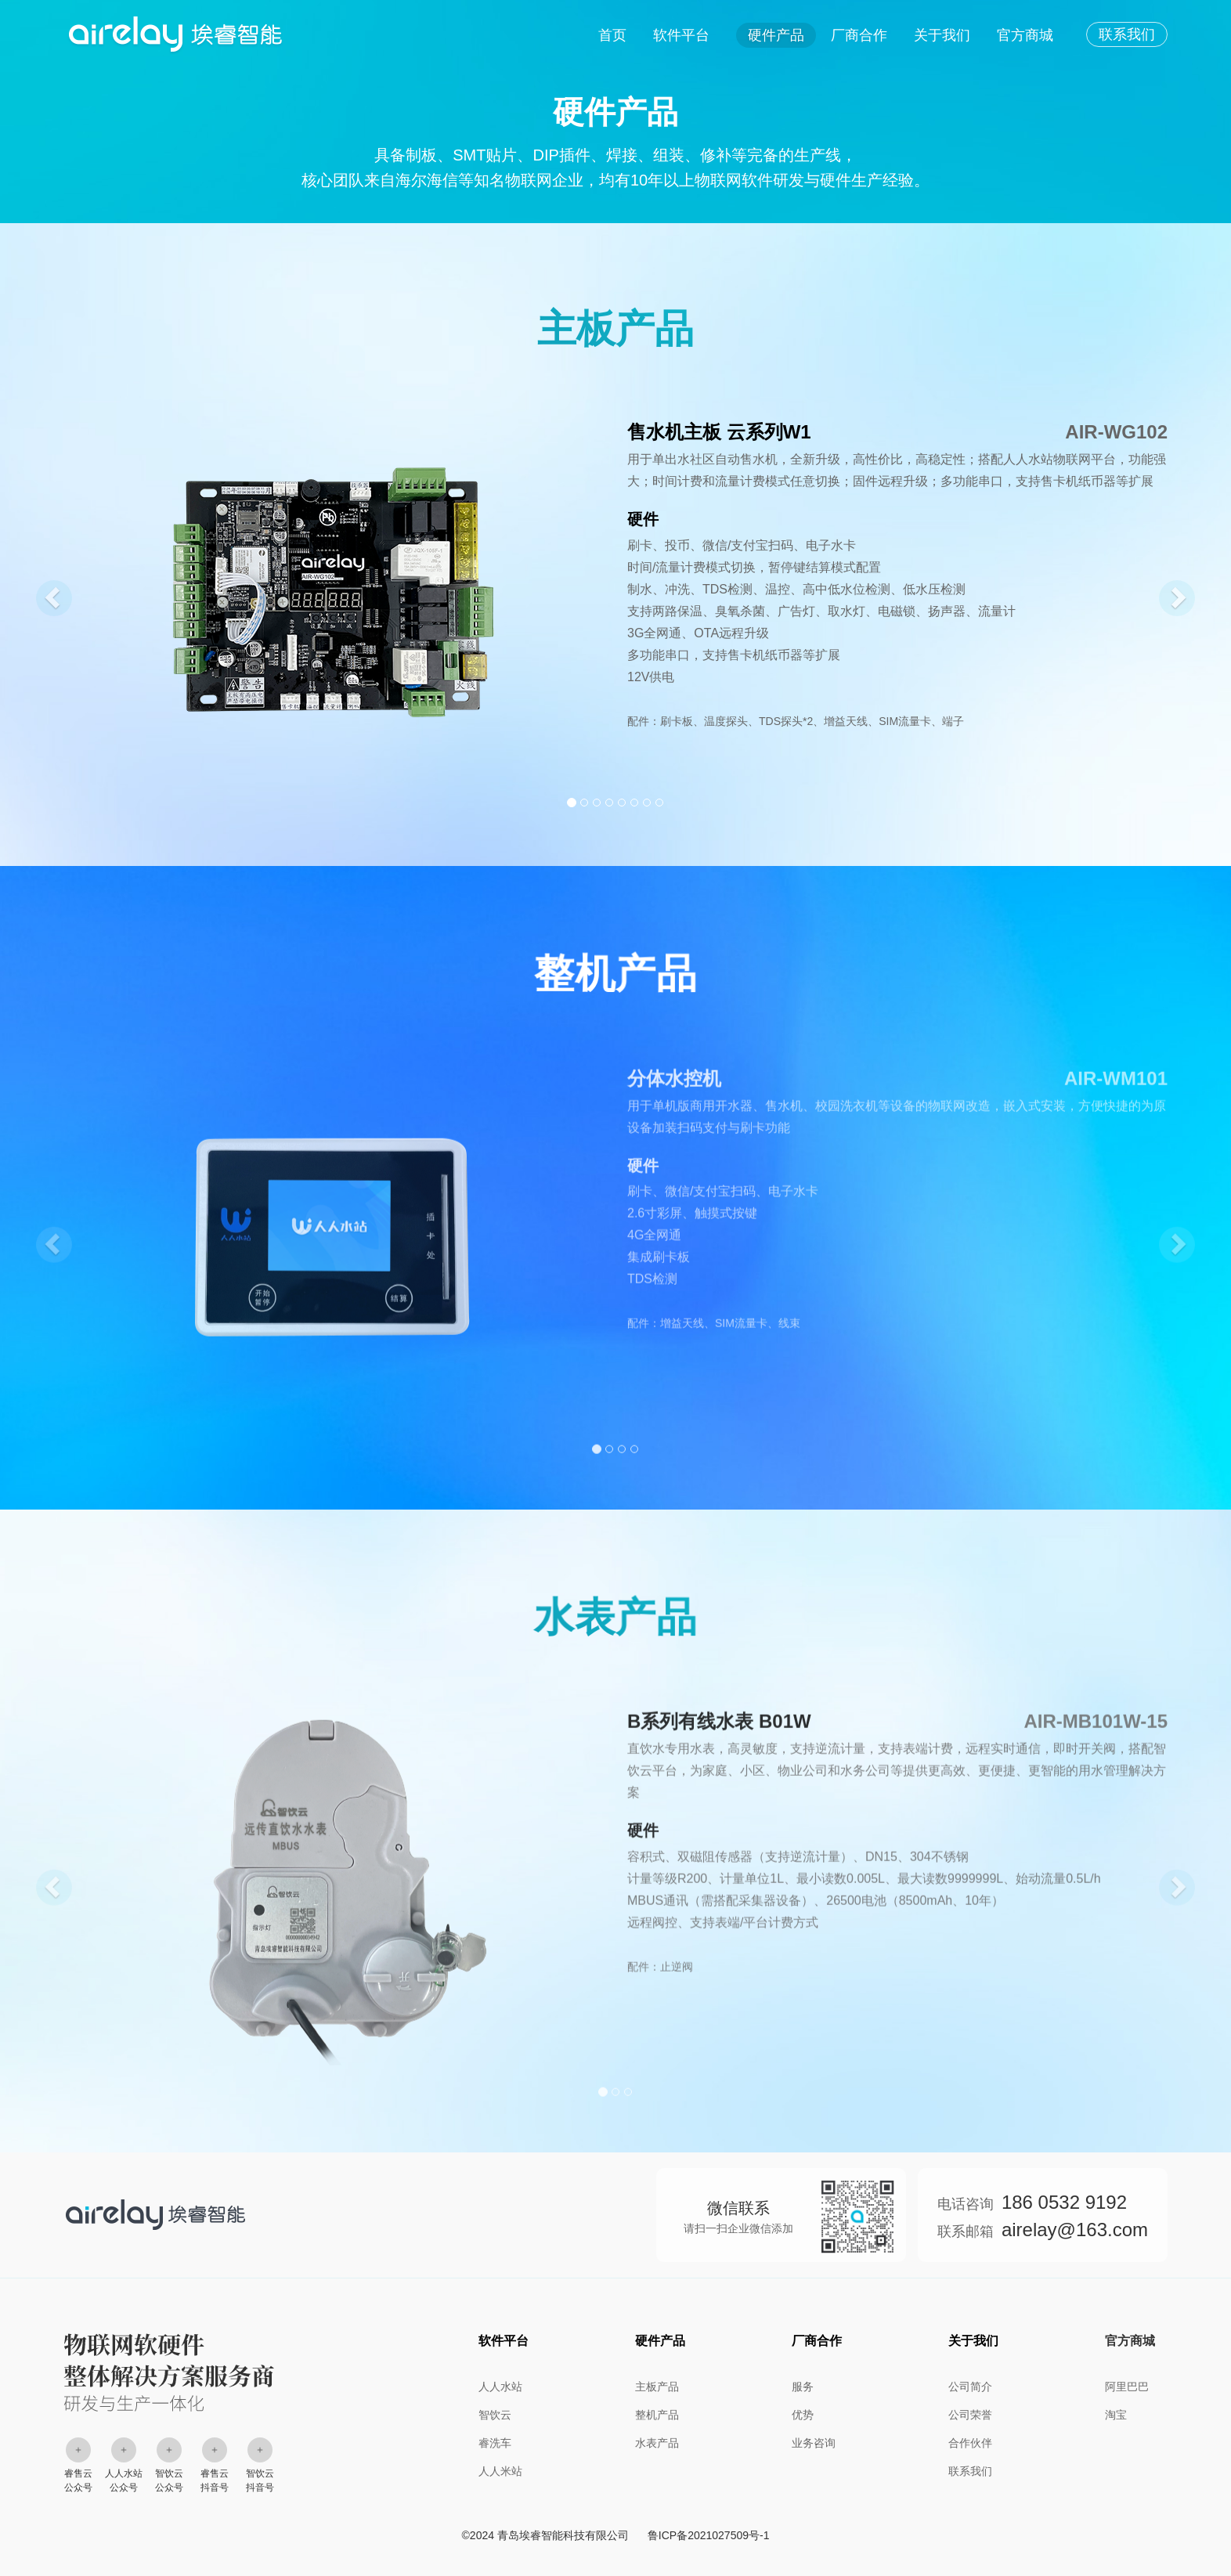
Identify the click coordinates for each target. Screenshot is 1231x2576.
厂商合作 (859, 35)
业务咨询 (814, 2443)
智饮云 (494, 2414)
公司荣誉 (970, 2414)
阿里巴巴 (1127, 2386)
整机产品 (657, 2414)
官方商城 (1025, 35)
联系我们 (1127, 34)
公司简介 (970, 2386)
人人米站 (500, 2471)
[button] (47, 592)
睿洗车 (494, 2443)
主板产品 (657, 2386)
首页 (612, 35)
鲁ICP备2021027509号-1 (709, 2535)
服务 (803, 2386)
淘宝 (1116, 2414)
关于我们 (942, 35)
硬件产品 (776, 35)
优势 (803, 2414)
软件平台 (681, 35)
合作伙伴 (970, 2443)
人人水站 (500, 2386)
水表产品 (657, 2443)
